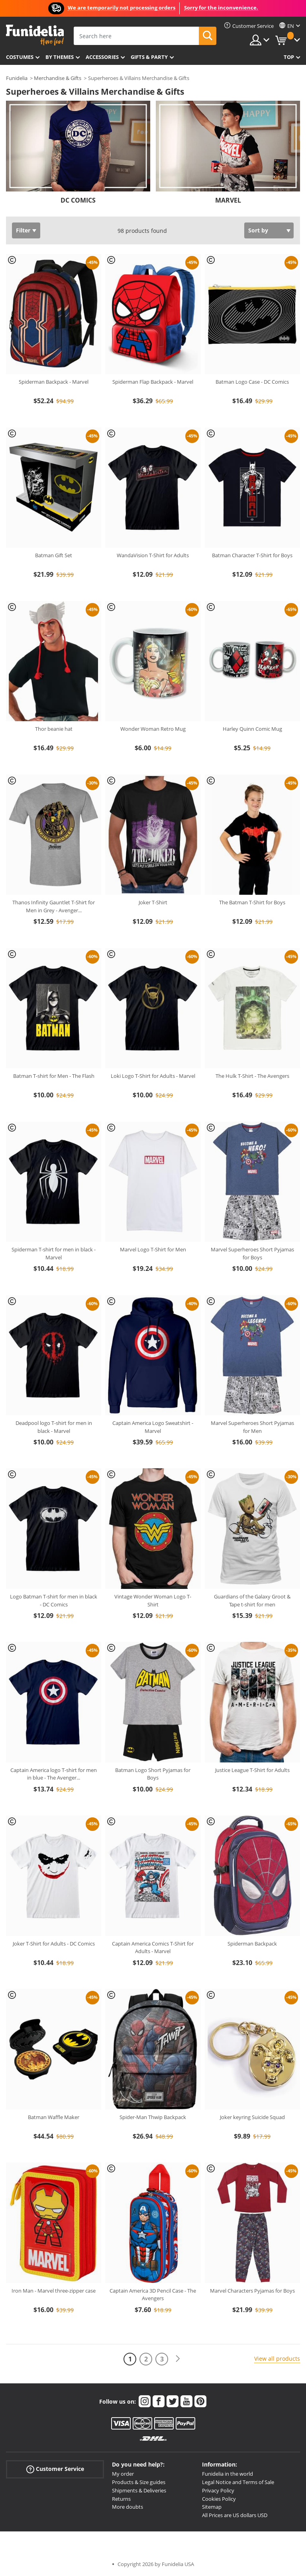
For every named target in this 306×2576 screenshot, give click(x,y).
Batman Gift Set (53, 555)
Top (289, 56)
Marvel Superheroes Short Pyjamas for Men (252, 1426)
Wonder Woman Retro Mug (153, 728)
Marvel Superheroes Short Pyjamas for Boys (252, 1253)
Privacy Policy (218, 2490)
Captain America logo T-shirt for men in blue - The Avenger (53, 1774)
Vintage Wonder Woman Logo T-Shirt (152, 1600)
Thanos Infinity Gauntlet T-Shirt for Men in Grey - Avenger (53, 906)
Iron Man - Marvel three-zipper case (54, 2290)
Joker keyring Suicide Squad (252, 2117)
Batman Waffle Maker (53, 2117)
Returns (121, 2498)
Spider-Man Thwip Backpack (153, 2117)
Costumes (19, 56)
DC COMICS (78, 200)
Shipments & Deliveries (139, 2490)
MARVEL (228, 200)
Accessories (102, 56)
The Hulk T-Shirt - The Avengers (252, 1075)
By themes (59, 56)
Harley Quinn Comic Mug (252, 728)
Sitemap (212, 2506)
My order (123, 2473)
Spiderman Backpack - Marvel (53, 381)
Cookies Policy (219, 2498)
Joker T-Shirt (153, 902)
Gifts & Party (149, 56)
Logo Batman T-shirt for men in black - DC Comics (53, 1600)
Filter (23, 230)
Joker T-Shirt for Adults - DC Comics (54, 1943)
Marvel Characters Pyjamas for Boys (252, 2290)
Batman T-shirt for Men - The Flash (53, 1075)
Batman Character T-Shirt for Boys (252, 555)
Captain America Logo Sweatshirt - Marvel (152, 1426)
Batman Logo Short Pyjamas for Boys (152, 1774)
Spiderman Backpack (252, 1943)
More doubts (127, 2506)
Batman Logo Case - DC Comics (252, 381)
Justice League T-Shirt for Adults (252, 1770)
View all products (277, 2358)
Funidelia (16, 78)
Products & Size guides (138, 2482)
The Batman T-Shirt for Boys (252, 902)
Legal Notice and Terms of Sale (238, 2482)
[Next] (177, 2358)
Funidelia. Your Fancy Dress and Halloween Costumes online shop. (35, 35)
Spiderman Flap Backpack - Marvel (152, 381)
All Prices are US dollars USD (234, 2515)
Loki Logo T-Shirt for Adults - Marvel (153, 1075)
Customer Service (55, 2469)
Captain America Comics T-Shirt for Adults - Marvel (153, 1947)
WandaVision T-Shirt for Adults (153, 555)
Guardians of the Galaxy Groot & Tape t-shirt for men (252, 1600)
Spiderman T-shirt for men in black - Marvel (54, 1253)
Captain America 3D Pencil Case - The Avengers (153, 2294)
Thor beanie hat (54, 728)
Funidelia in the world (227, 2473)
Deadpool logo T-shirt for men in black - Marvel (54, 1426)
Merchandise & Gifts (57, 78)
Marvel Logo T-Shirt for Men (153, 1249)
